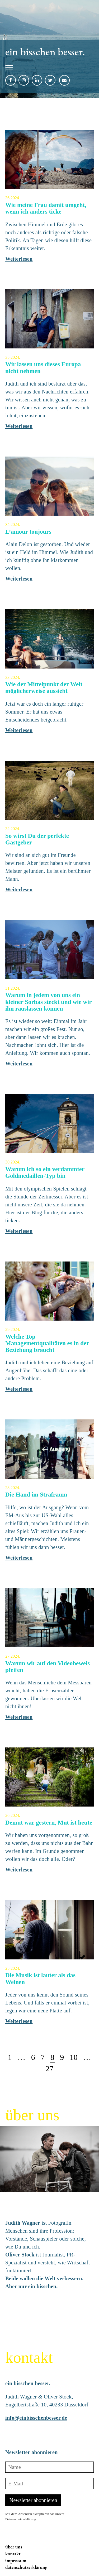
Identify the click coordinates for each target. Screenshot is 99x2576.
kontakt (13, 2554)
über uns (13, 2547)
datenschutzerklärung (26, 2567)
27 (50, 2068)
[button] (44, 68)
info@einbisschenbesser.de (36, 2418)
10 (74, 2057)
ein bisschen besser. (45, 52)
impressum (15, 2560)
